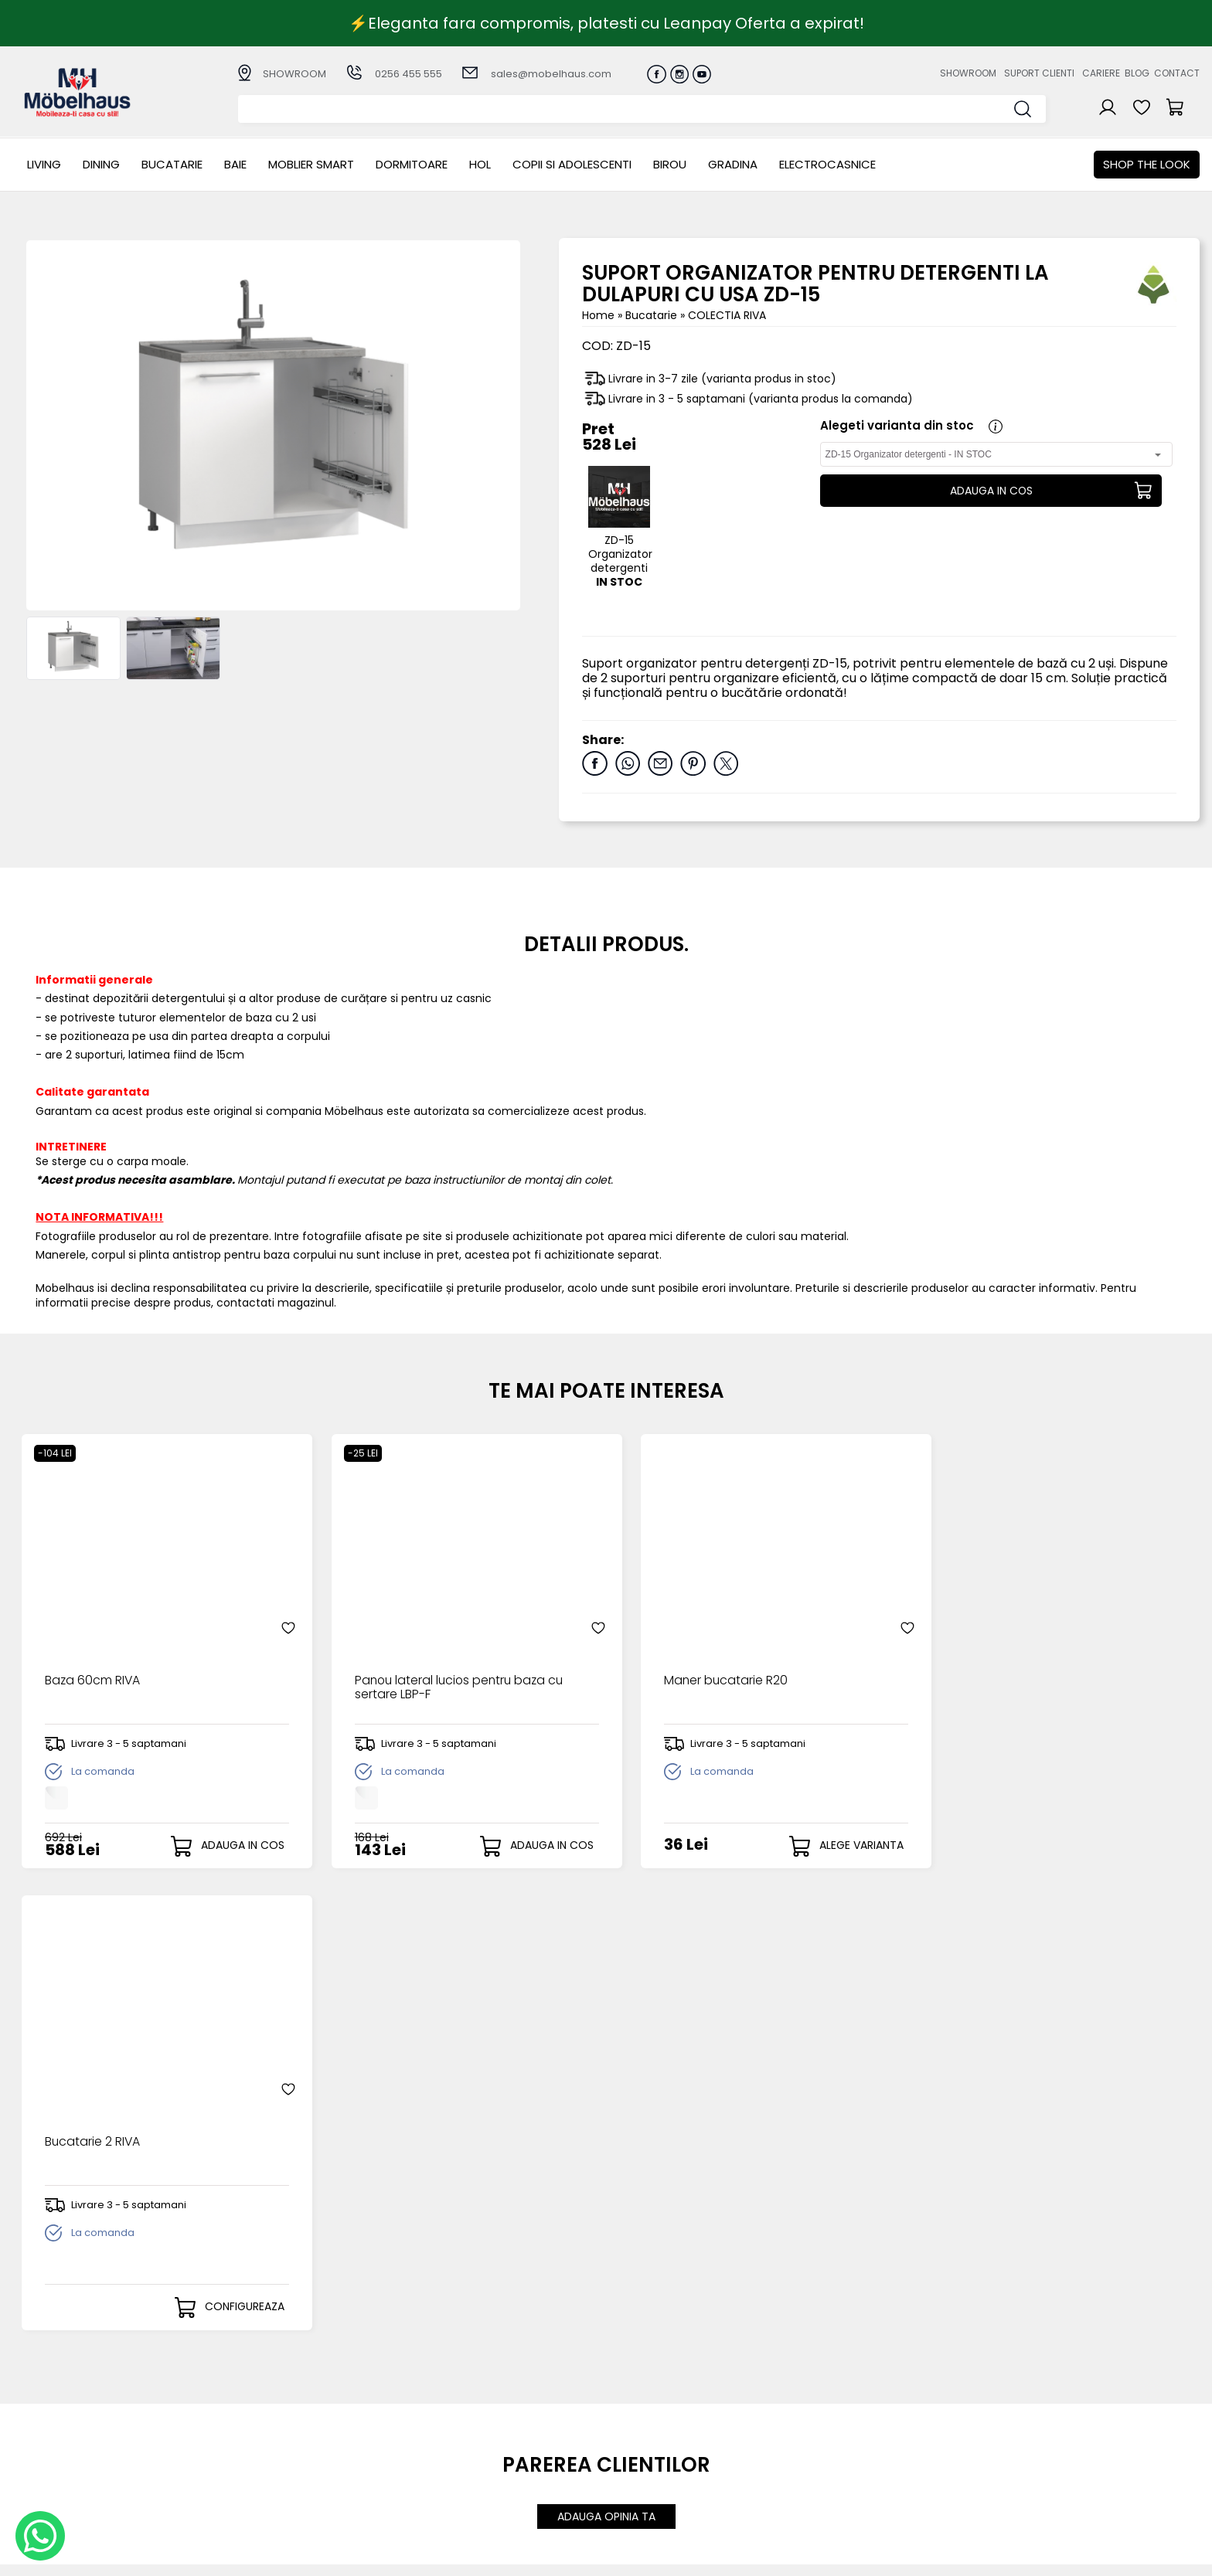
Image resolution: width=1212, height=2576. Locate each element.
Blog (1137, 73)
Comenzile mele (639, 2455)
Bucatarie (172, 164)
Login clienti (625, 2404)
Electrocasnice (827, 164)
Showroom (968, 73)
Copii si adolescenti (572, 164)
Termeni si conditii (471, 2430)
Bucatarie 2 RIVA (983, 1671)
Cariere (1101, 73)
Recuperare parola (646, 2418)
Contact (1177, 73)
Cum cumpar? (461, 2392)
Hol (480, 164)
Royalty (1180, 2556)
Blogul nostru (799, 2430)
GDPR (435, 2481)
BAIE (235, 164)
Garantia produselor (478, 2443)
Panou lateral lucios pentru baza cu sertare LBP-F (448, 1678)
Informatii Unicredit (473, 2494)
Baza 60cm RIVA (92, 1671)
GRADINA (733, 164)
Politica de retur (464, 2469)
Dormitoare (412, 164)
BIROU (669, 164)
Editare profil (627, 2467)
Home (598, 315)
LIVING (44, 164)
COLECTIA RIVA (727, 315)
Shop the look (1146, 164)
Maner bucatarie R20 (700, 1671)
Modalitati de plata (474, 2404)
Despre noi (794, 2392)
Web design (1109, 2556)
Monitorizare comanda (485, 2455)
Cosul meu (623, 2442)
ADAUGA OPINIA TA (606, 2053)
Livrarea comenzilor (475, 2418)
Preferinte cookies (814, 2455)
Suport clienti (1039, 73)
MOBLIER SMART (311, 164)
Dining (101, 164)
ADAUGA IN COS (991, 490)
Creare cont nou (639, 2392)
